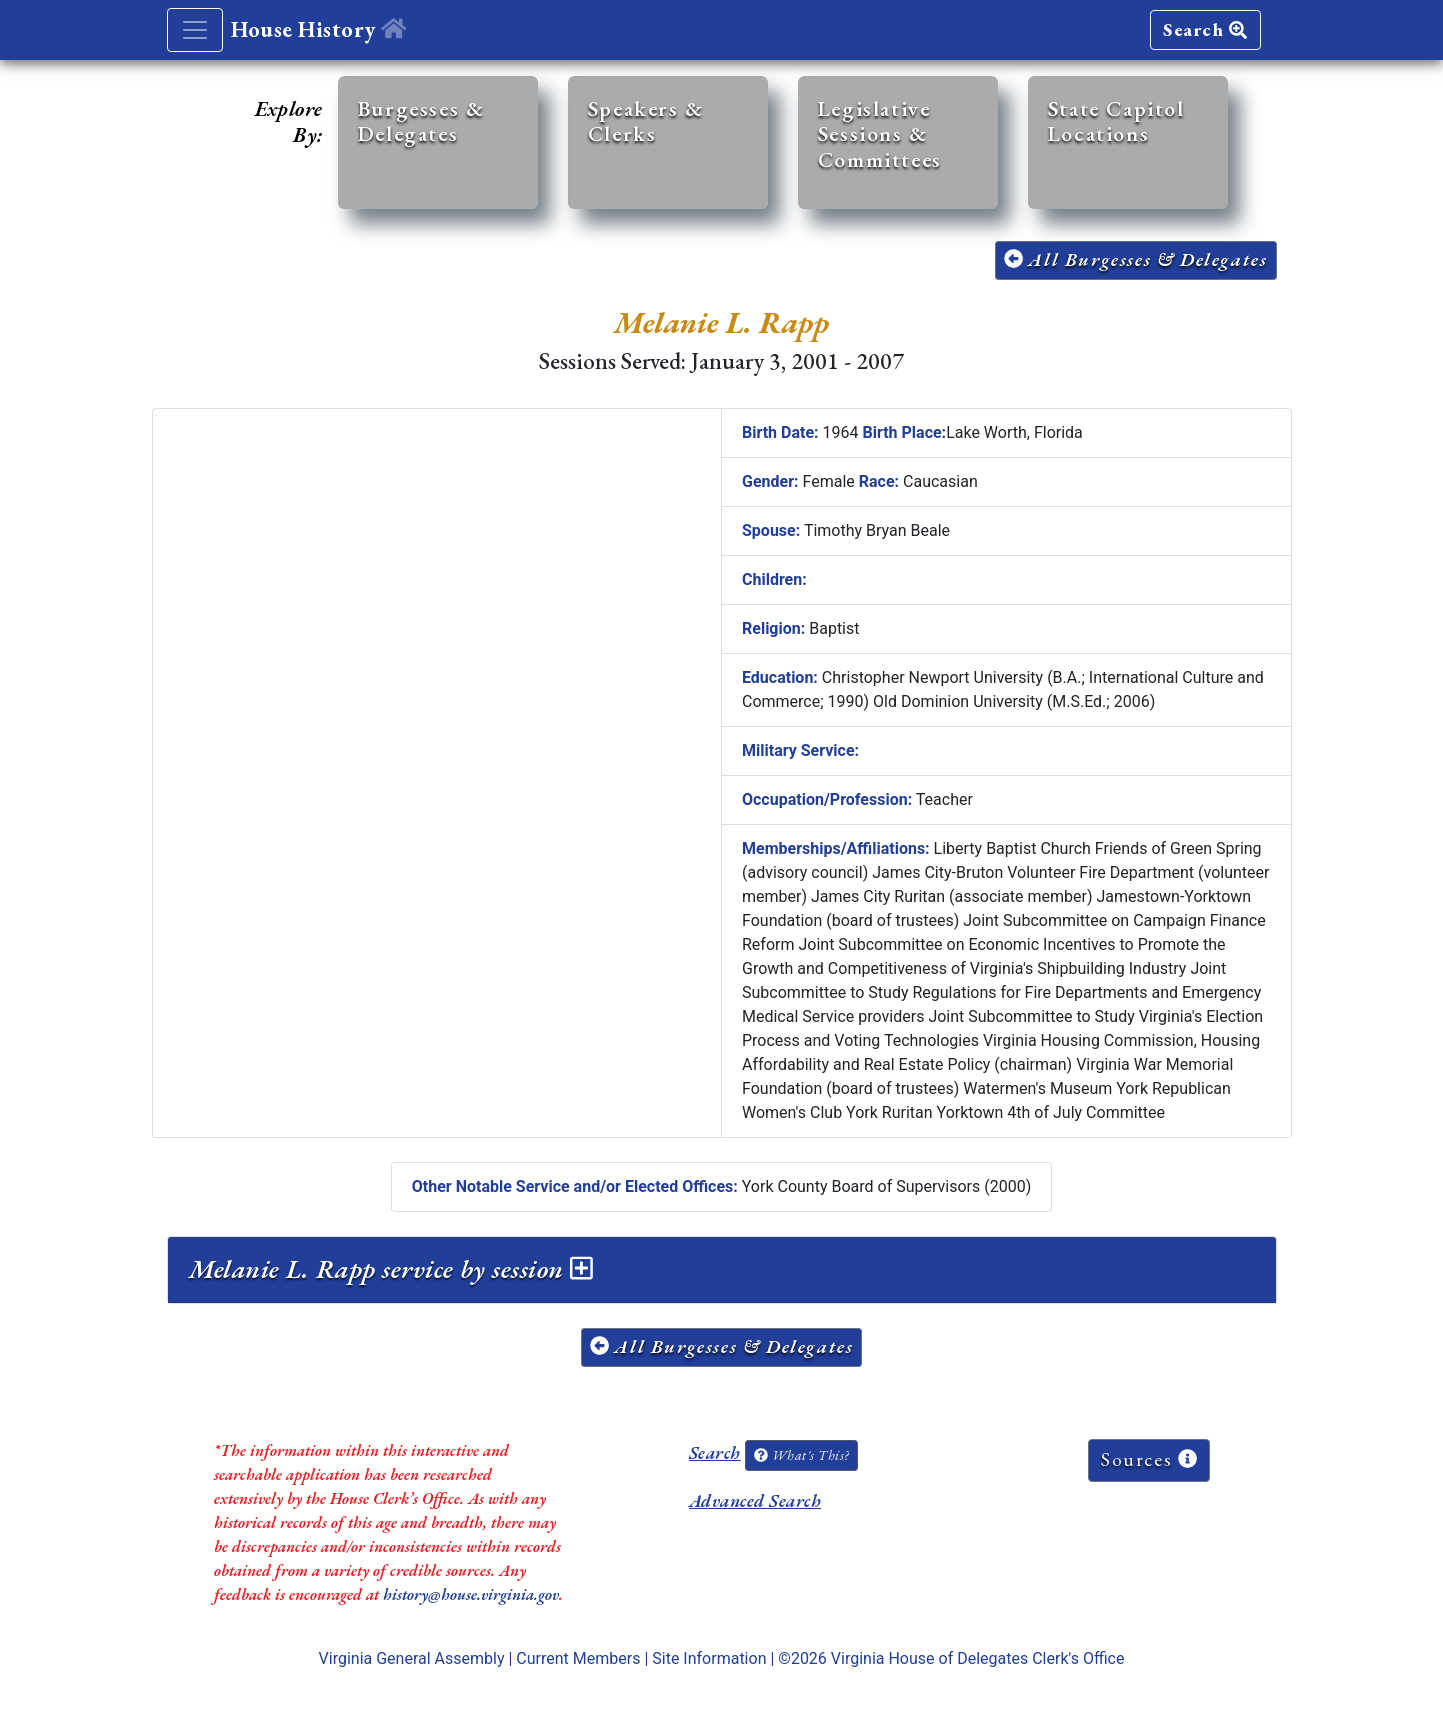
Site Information (709, 1658)
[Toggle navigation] (195, 30)
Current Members (578, 1658)
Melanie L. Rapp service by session (391, 1269)
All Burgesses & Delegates (1136, 259)
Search (1205, 29)
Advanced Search (755, 1500)
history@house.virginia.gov (471, 1594)
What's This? (801, 1455)
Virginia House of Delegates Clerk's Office (978, 1658)
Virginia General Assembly (412, 1658)
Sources (1149, 1459)
